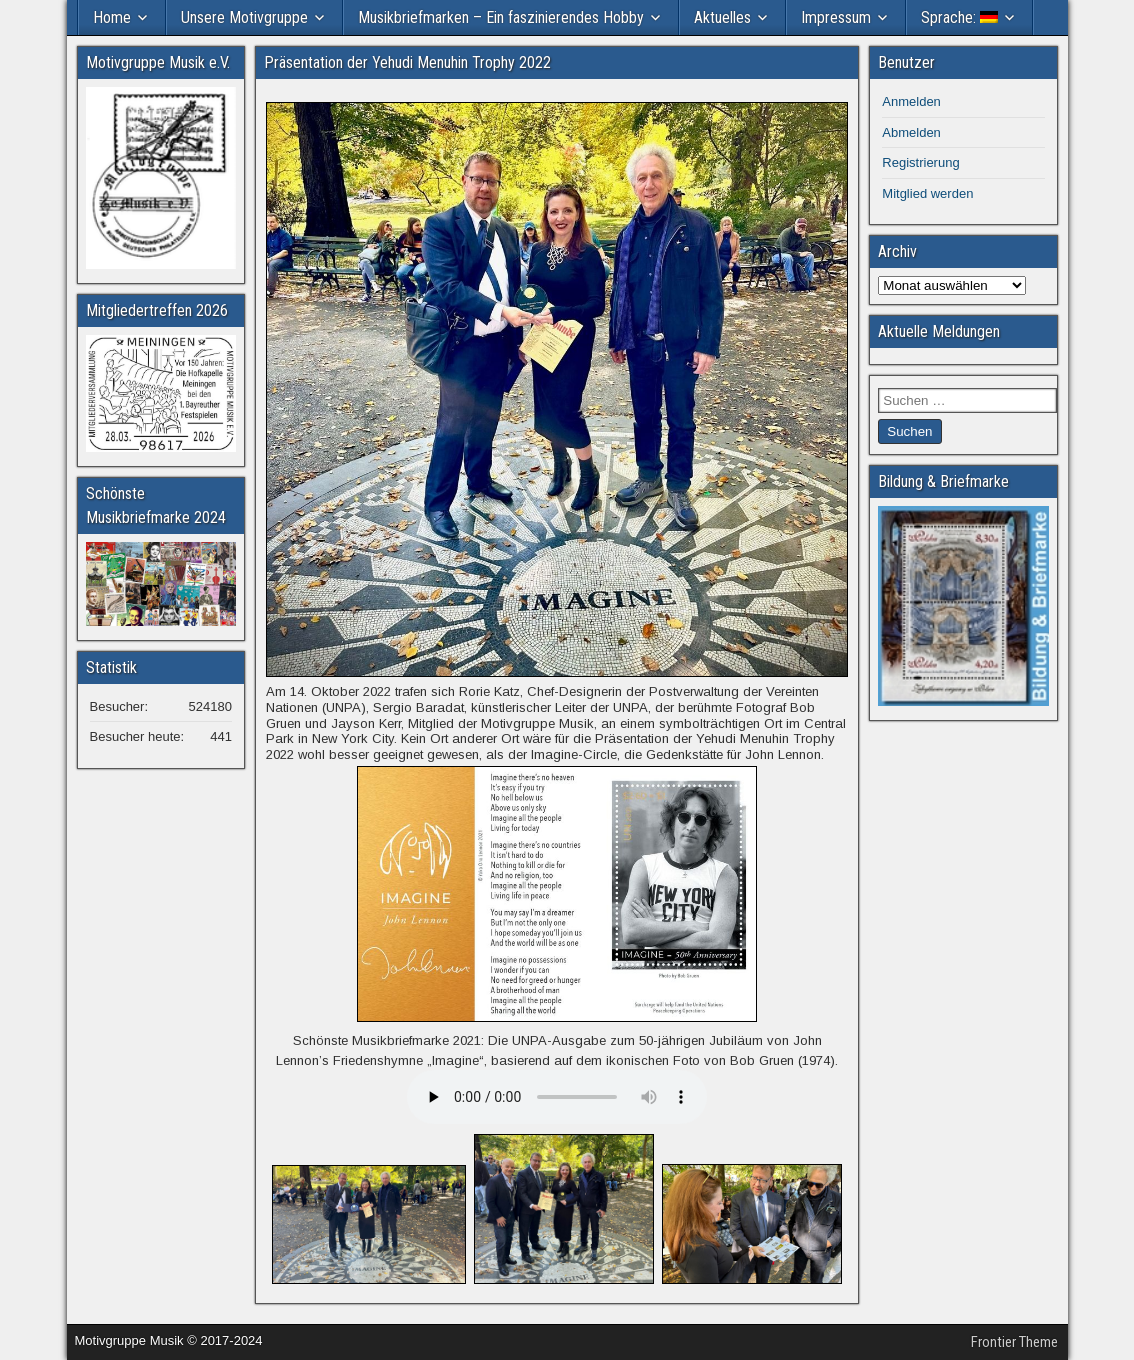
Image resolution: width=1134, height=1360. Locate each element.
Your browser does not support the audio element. (557, 1097)
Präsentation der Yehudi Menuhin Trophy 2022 (407, 62)
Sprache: (959, 17)
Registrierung (920, 162)
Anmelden (911, 101)
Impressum (836, 17)
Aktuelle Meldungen (939, 331)
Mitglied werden (927, 193)
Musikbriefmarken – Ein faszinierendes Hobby (501, 17)
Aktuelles (722, 17)
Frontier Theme (1014, 1342)
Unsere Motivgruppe (244, 17)
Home (112, 17)
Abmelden (911, 132)
